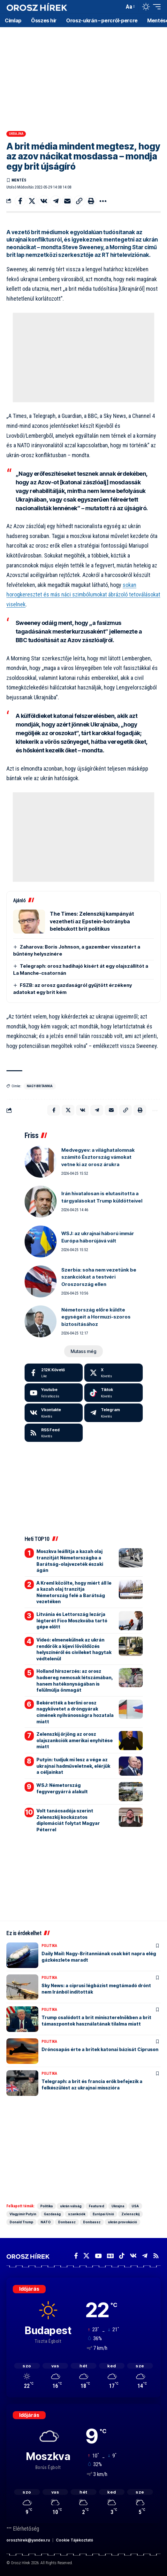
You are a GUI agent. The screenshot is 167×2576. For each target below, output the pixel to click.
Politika (49, 1945)
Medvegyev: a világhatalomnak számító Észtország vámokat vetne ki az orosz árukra (98, 1157)
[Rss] (156, 2256)
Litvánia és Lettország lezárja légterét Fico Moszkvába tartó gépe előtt (71, 1620)
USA (135, 2206)
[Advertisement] (83, 76)
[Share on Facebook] (20, 201)
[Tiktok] (113, 1392)
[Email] (67, 201)
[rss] (54, 1433)
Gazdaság (52, 2214)
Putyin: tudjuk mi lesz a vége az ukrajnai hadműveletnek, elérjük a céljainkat (73, 1766)
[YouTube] (98, 2256)
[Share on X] (32, 201)
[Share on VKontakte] (43, 201)
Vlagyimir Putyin (23, 2214)
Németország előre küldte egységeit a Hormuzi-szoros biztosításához (96, 1317)
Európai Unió (103, 2214)
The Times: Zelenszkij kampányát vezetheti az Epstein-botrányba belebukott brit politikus (92, 921)
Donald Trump (21, 2222)
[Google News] (110, 2256)
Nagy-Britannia (40, 1086)
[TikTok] (122, 2256)
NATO (46, 2222)
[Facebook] (54, 1373)
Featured (96, 2206)
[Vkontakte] (54, 1412)
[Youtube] (54, 1392)
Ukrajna (16, 134)
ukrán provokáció (122, 2222)
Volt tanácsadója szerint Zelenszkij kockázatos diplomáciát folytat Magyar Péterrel (68, 1820)
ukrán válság (70, 2206)
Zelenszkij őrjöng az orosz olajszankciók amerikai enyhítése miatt (74, 1740)
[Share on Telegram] (55, 201)
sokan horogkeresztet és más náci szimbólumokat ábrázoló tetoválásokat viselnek (83, 594)
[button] (118, 7)
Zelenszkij (130, 2214)
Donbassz (67, 2222)
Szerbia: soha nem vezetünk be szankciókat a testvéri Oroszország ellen (98, 1277)
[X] (113, 1373)
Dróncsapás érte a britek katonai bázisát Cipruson (100, 2049)
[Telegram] (113, 1412)
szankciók (76, 2214)
